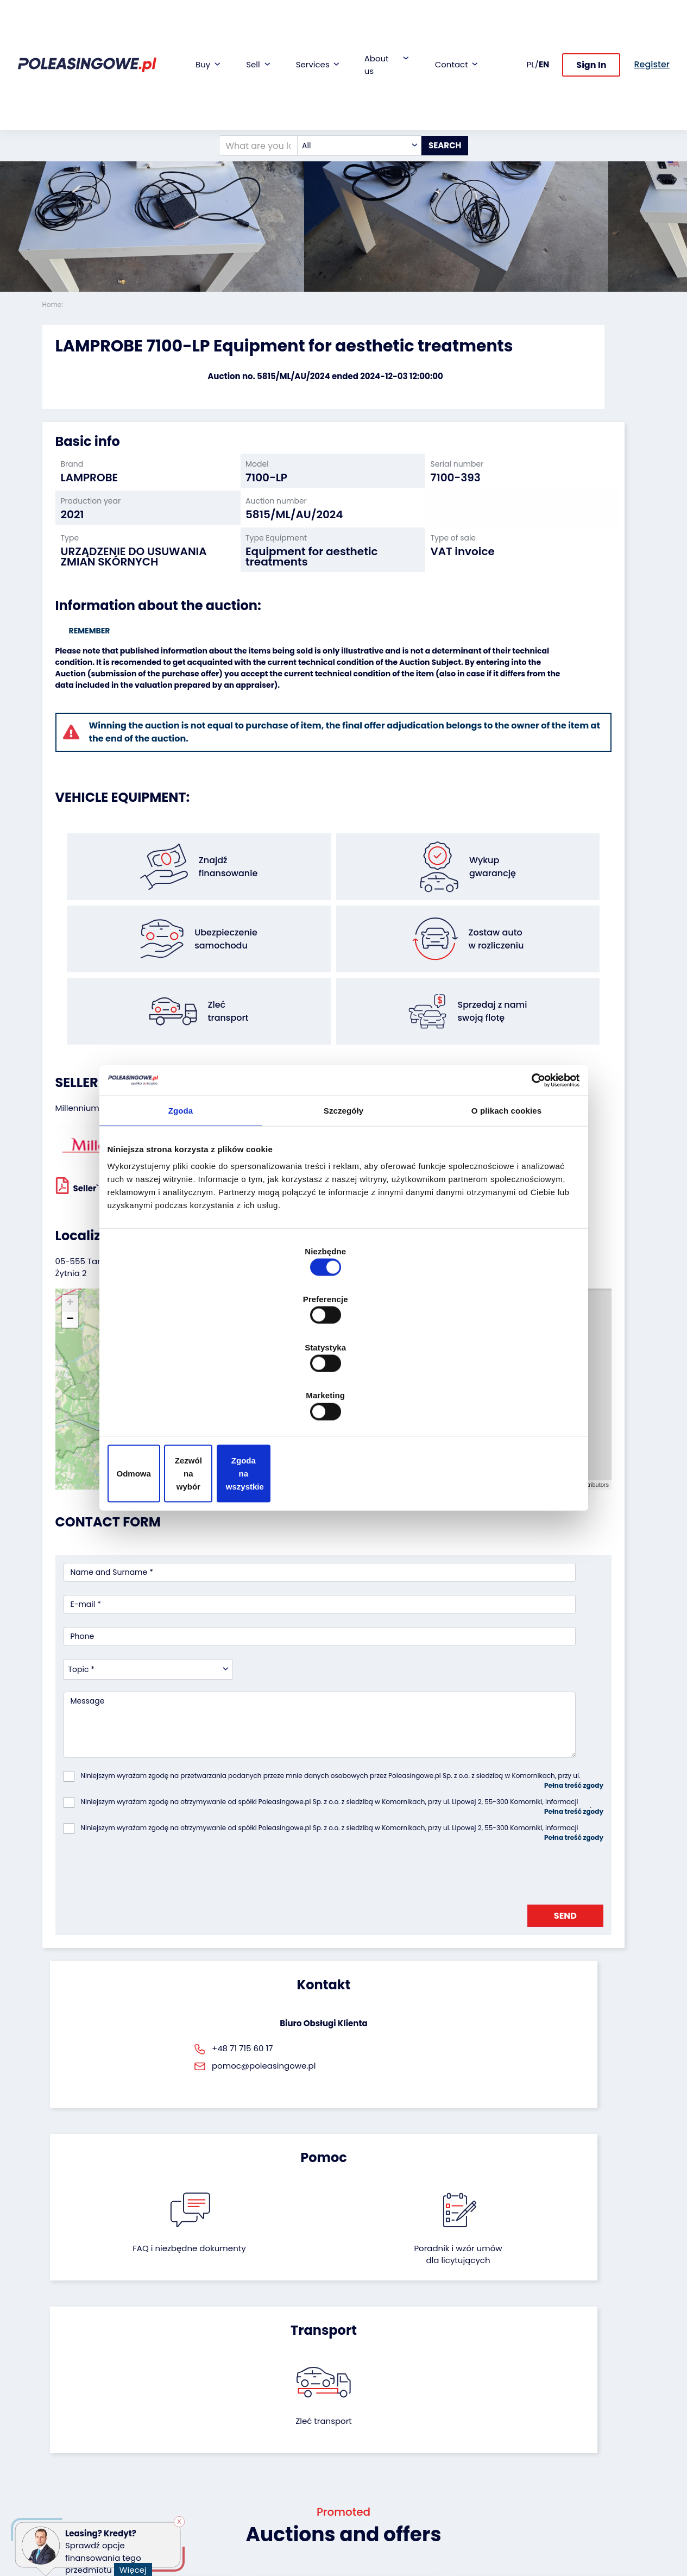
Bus (49, 2407)
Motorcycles (65, 2501)
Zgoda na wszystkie (502, 1401)
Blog (360, 2392)
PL (531, 25)
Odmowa (184, 1401)
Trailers (56, 2392)
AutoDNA (265, 2476)
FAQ (359, 2501)
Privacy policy (378, 2540)
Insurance (268, 2407)
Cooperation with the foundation (385, 2412)
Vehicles (58, 2378)
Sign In (591, 26)
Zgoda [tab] (180, 1197)
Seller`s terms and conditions (125, 1106)
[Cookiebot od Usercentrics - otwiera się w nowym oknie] (532, 1166)
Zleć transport (550, 1832)
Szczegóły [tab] (343, 1197)
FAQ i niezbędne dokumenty (298, 1839)
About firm (372, 2378)
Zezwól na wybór (343, 1401)
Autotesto (267, 2491)
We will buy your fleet (176, 2383)
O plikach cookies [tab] (506, 1197)
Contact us (373, 2471)
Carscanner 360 (279, 2461)
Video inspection (280, 2422)
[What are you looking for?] (243, 67)
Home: (53, 304)
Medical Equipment (78, 2472)
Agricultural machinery (64, 2452)
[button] (676, 147)
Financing (267, 2378)
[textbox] (344, 67)
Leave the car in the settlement (183, 2408)
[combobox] (344, 67)
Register (367, 2486)
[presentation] (146, 1627)
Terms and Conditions (372, 2520)
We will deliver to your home (280, 2442)
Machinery (62, 2486)
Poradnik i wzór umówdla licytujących (388, 1845)
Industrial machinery (63, 2427)
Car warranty (274, 2392)
